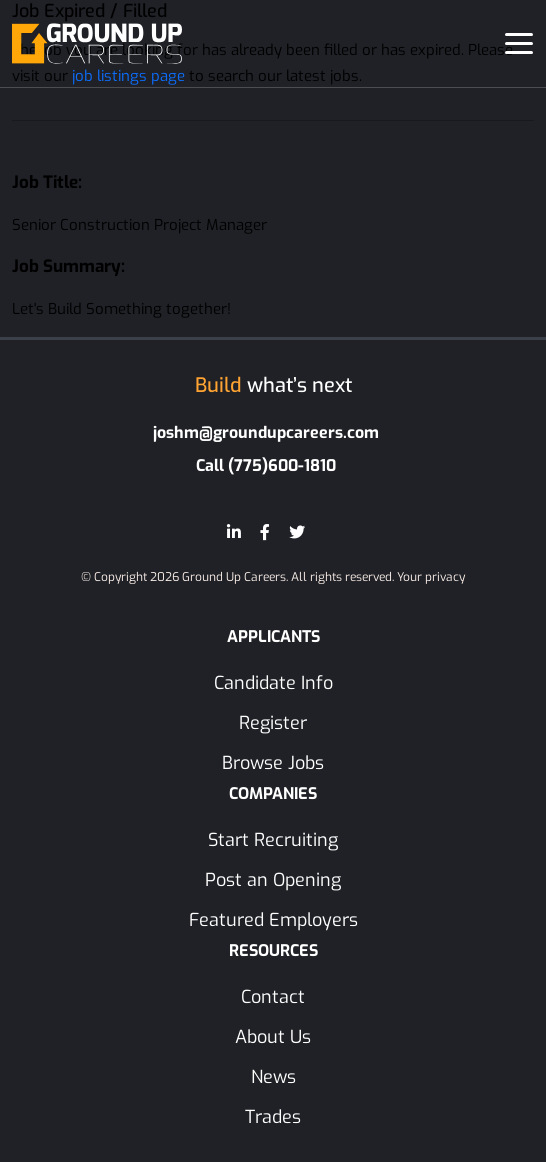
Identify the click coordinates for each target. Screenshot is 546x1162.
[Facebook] (265, 532)
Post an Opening (273, 880)
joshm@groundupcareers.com (266, 432)
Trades (273, 1117)
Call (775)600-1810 (266, 465)
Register (273, 723)
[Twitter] (297, 532)
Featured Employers (273, 920)
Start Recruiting (273, 840)
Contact (273, 997)
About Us (273, 1037)
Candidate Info (273, 683)
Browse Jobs (273, 763)
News (273, 1077)
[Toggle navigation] (519, 43)
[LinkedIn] (234, 532)
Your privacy (431, 577)
